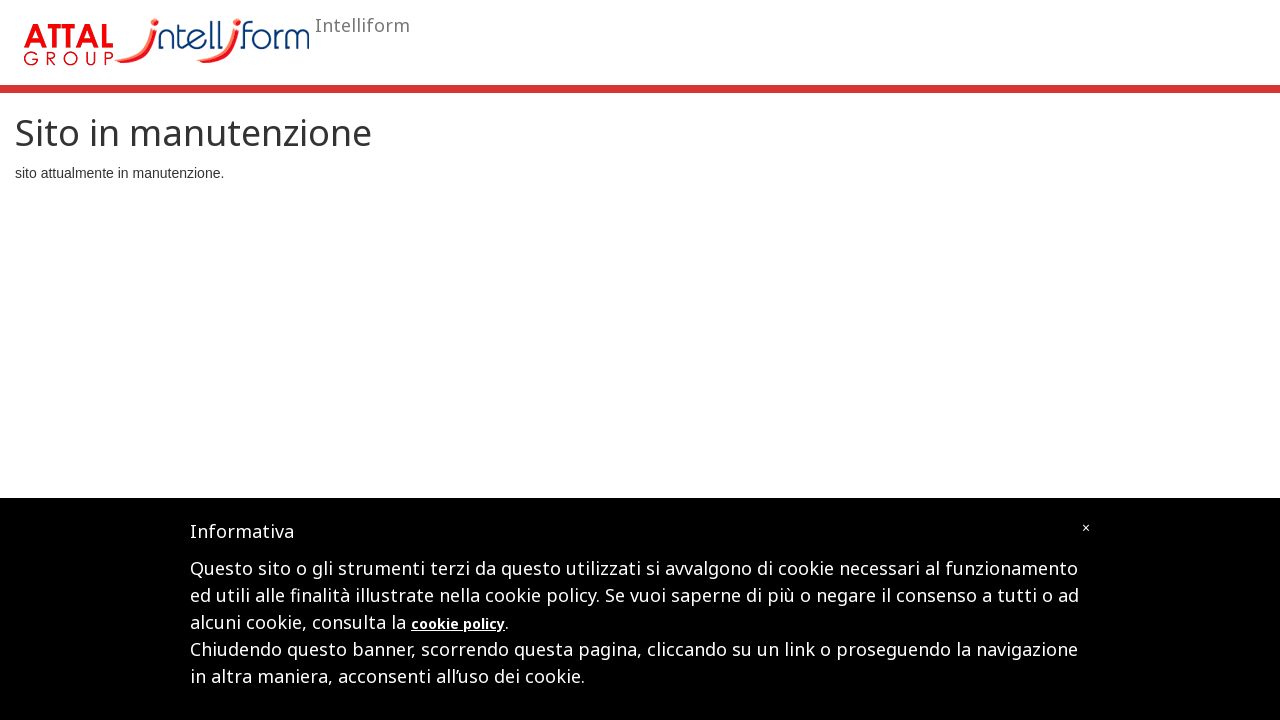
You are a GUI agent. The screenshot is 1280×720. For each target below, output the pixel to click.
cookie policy (458, 623)
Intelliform (362, 25)
